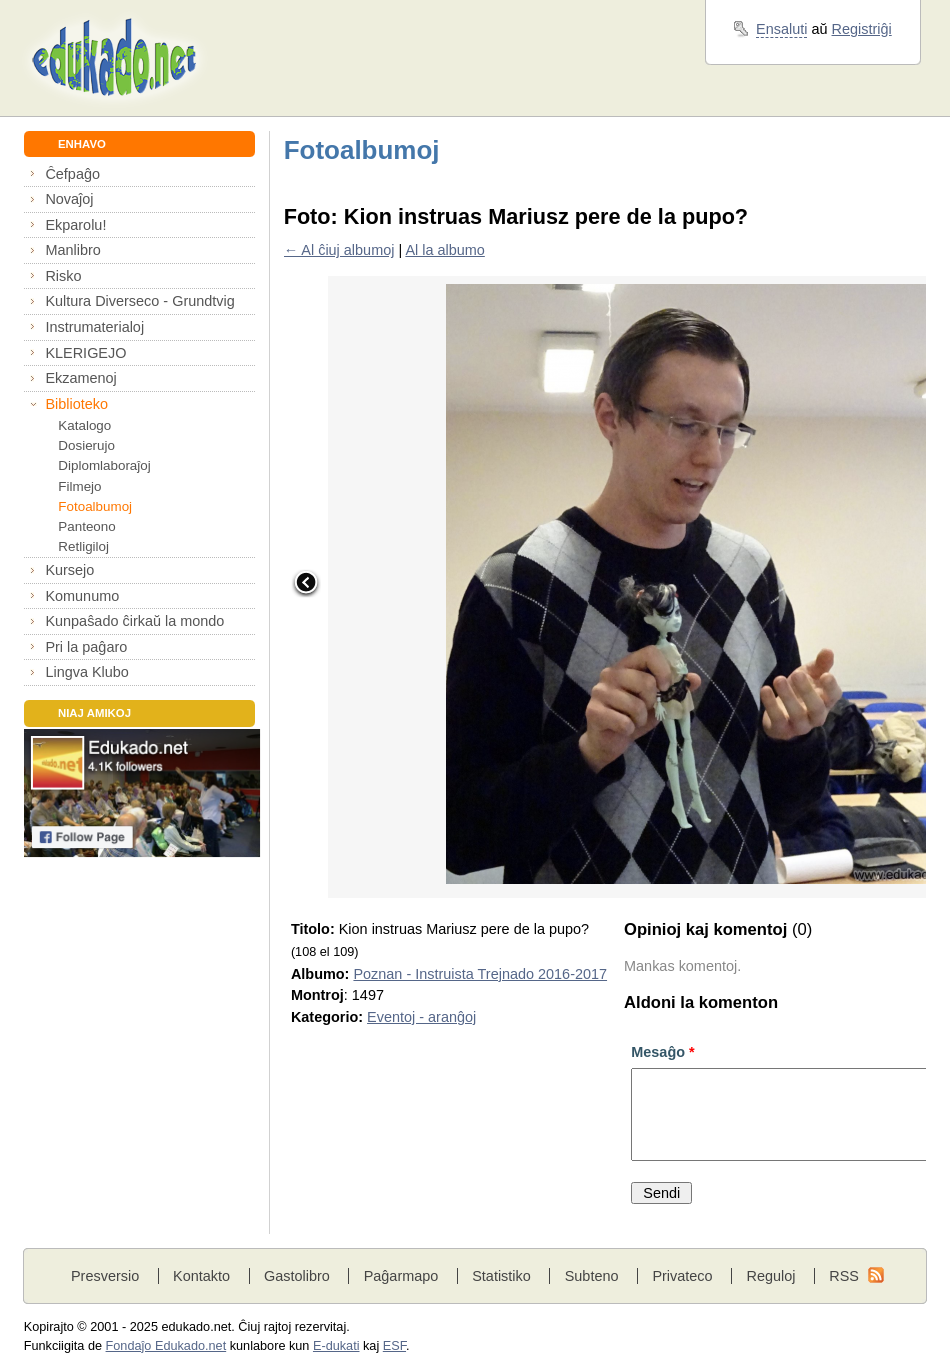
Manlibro (72, 250)
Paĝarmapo (401, 1276)
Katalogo (84, 425)
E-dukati (336, 1346)
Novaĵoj (69, 199)
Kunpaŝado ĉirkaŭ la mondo (134, 621)
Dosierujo (86, 445)
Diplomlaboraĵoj (104, 465)
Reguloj (770, 1276)
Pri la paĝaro (86, 647)
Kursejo (69, 570)
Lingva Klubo (86, 672)
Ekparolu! (75, 225)
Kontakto (201, 1276)
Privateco (682, 1276)
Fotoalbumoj (95, 506)
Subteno (592, 1276)
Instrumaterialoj (94, 327)
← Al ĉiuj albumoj (339, 250)
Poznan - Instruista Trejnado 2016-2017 (480, 974)
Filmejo (79, 486)
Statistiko (501, 1276)
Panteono (86, 526)
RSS (844, 1276)
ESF (394, 1346)
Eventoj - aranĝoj (421, 1017)
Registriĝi (862, 29)
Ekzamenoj (80, 378)
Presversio (105, 1276)
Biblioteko (76, 404)
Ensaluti (781, 29)
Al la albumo (444, 250)
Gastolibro (297, 1276)
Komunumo (82, 596)
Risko (63, 276)
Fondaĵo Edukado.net (166, 1346)
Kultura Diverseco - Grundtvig (139, 301)
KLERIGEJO (85, 353)
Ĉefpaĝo (72, 174)
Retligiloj (83, 546)
